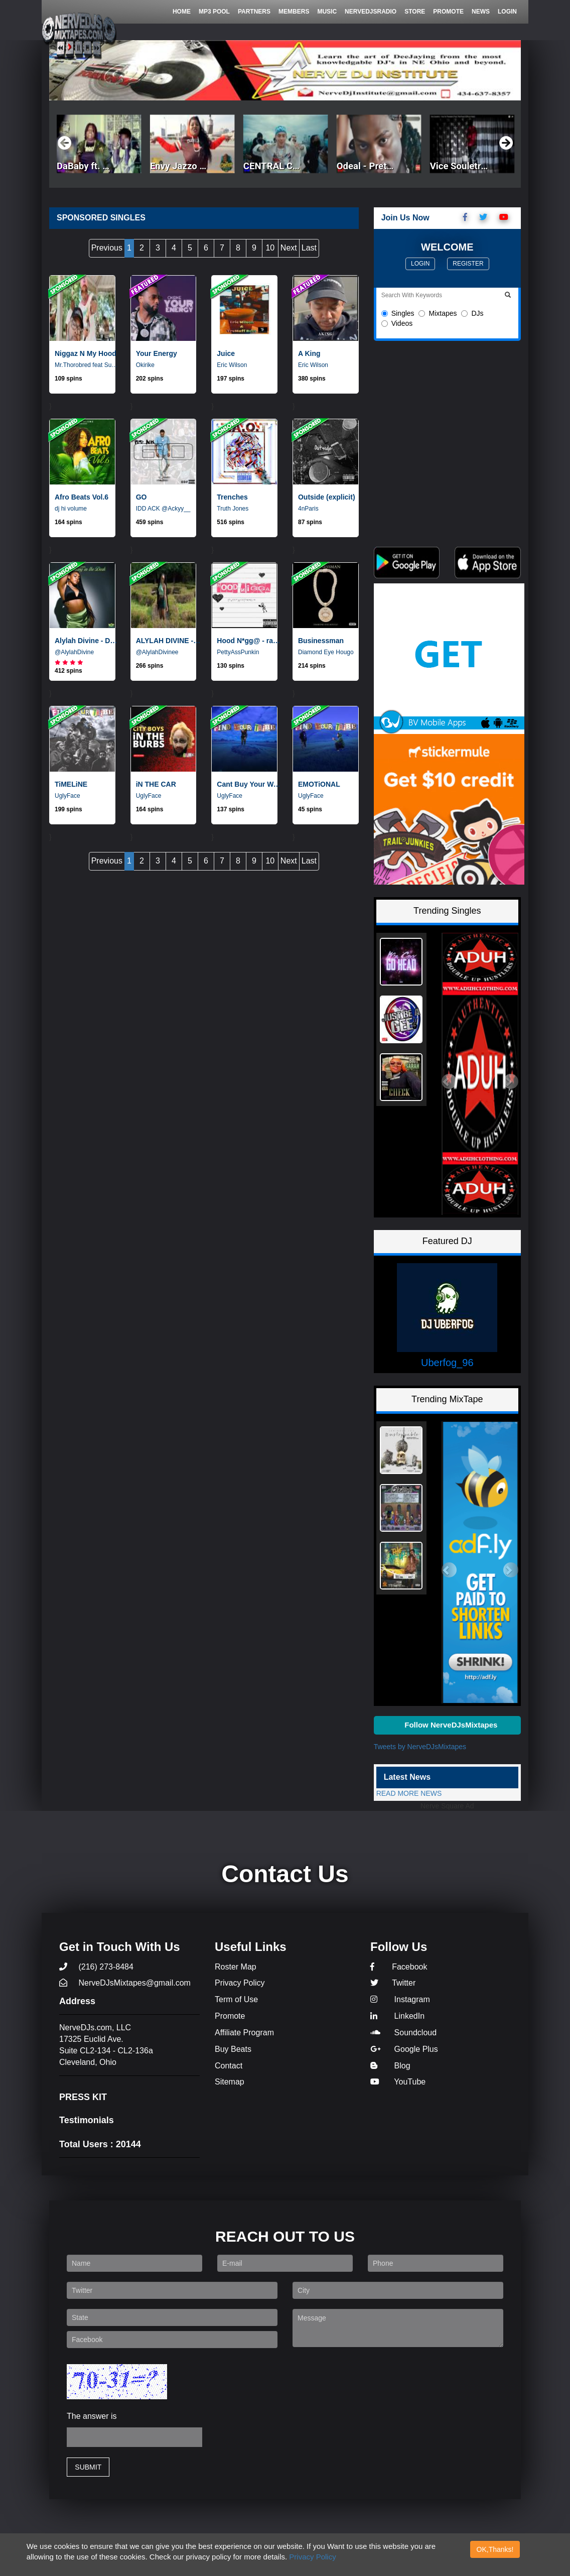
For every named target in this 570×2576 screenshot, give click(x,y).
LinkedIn (397, 2016)
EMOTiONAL (319, 784)
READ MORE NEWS (409, 1793)
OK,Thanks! (495, 2549)
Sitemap (229, 2081)
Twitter (392, 1983)
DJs (472, 313)
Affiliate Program (244, 2032)
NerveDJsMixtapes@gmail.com (125, 1983)
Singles (397, 313)
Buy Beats (233, 2049)
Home (182, 11)
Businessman (321, 641)
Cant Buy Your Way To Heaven (249, 784)
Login (507, 11)
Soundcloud (403, 2032)
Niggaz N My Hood (85, 353)
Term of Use (236, 1999)
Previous (106, 247)
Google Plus (404, 2049)
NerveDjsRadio (370, 11)
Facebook (398, 1966)
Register (468, 263)
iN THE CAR (156, 784)
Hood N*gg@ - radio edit (249, 641)
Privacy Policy (312, 2556)
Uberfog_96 (447, 1362)
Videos (397, 323)
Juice (226, 353)
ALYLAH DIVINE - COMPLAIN (168, 641)
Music (327, 11)
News (481, 11)
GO (141, 497)
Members (293, 11)
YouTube (397, 2081)
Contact (228, 2065)
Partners (254, 11)
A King (309, 353)
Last (309, 247)
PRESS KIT (83, 2097)
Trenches (232, 497)
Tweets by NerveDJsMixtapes (420, 1747)
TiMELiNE (71, 784)
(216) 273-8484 (96, 1966)
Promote (448, 11)
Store (414, 11)
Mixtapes (437, 313)
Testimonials (86, 2120)
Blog (390, 2065)
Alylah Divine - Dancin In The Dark (87, 641)
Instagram (400, 1999)
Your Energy (156, 353)
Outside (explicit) (326, 497)
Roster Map (235, 1966)
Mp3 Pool (214, 11)
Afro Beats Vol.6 (81, 497)
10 (269, 247)
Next (288, 247)
